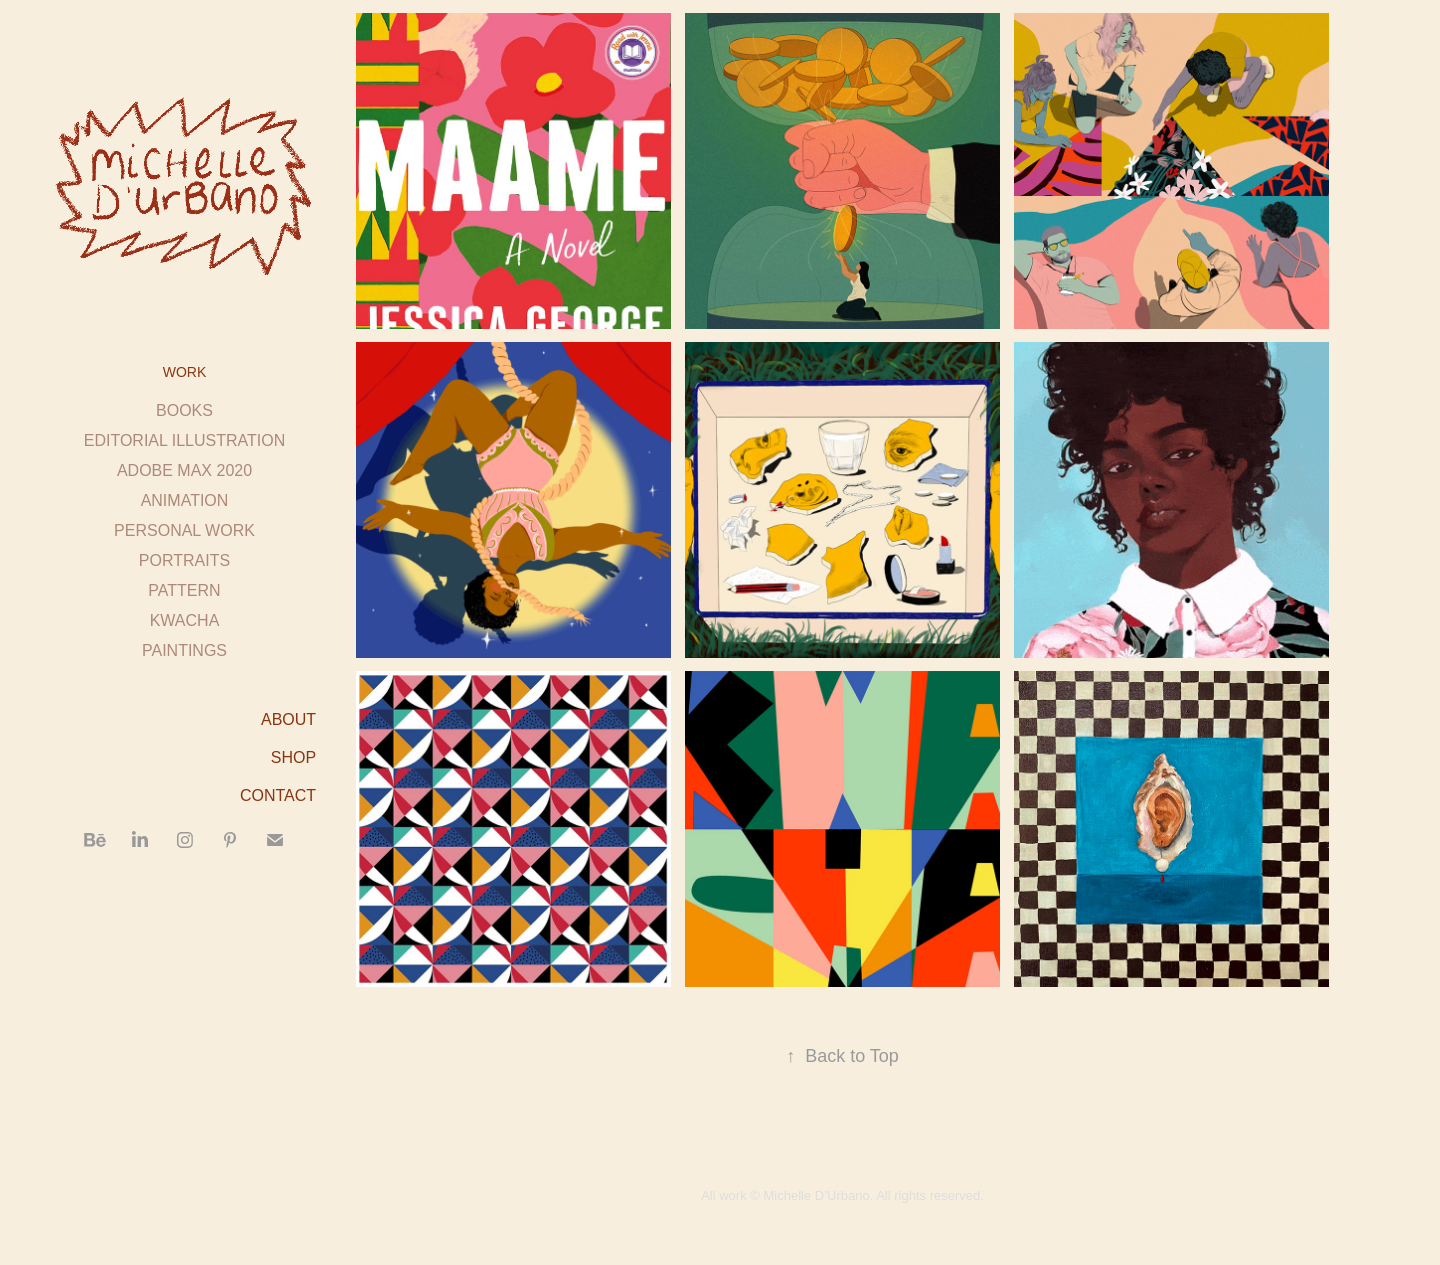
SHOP (293, 757)
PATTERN (184, 590)
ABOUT (288, 719)
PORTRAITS (184, 560)
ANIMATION (185, 500)
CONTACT (278, 795)
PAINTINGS (184, 650)
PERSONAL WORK (184, 530)
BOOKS (184, 410)
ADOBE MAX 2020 (184, 470)
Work (185, 372)
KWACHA (185, 620)
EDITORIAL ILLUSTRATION (185, 440)
